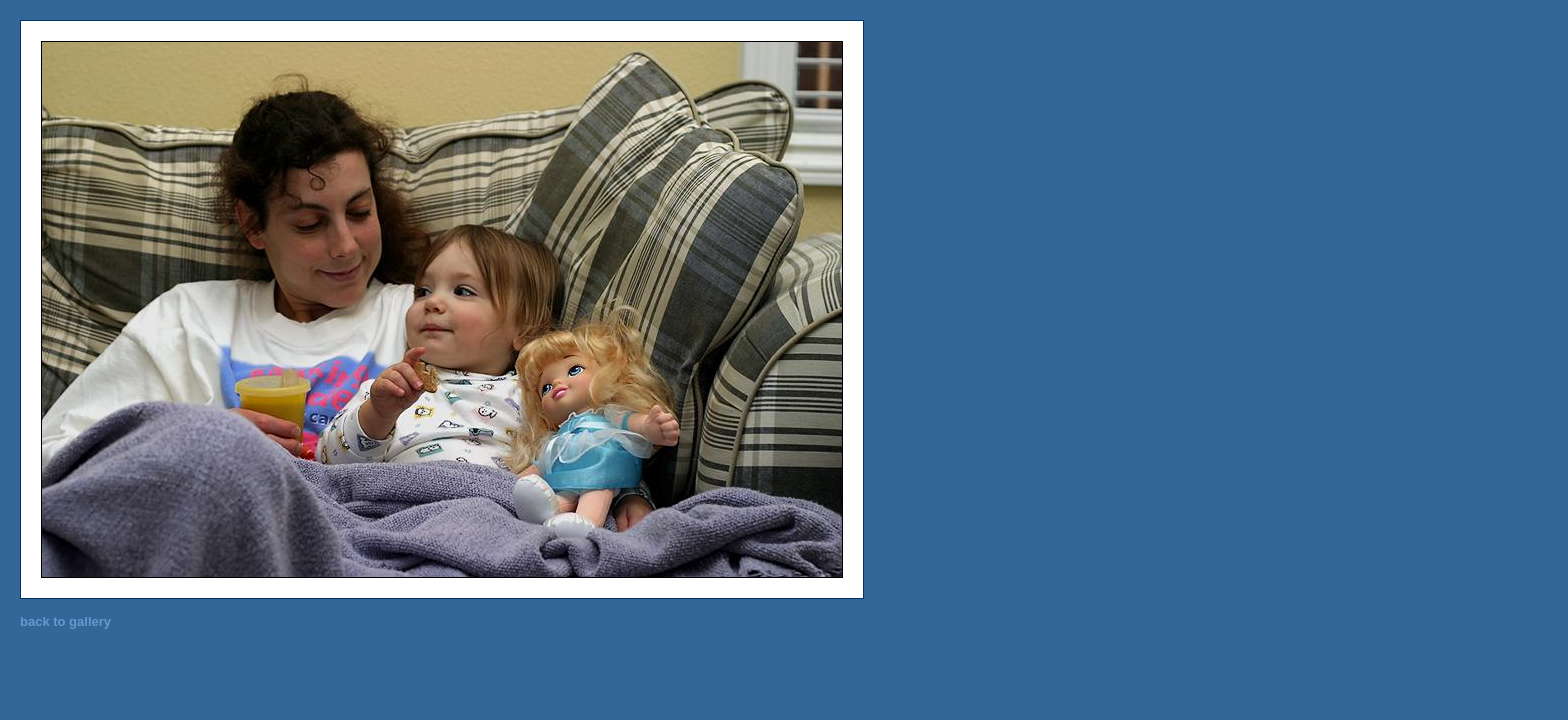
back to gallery (65, 621)
